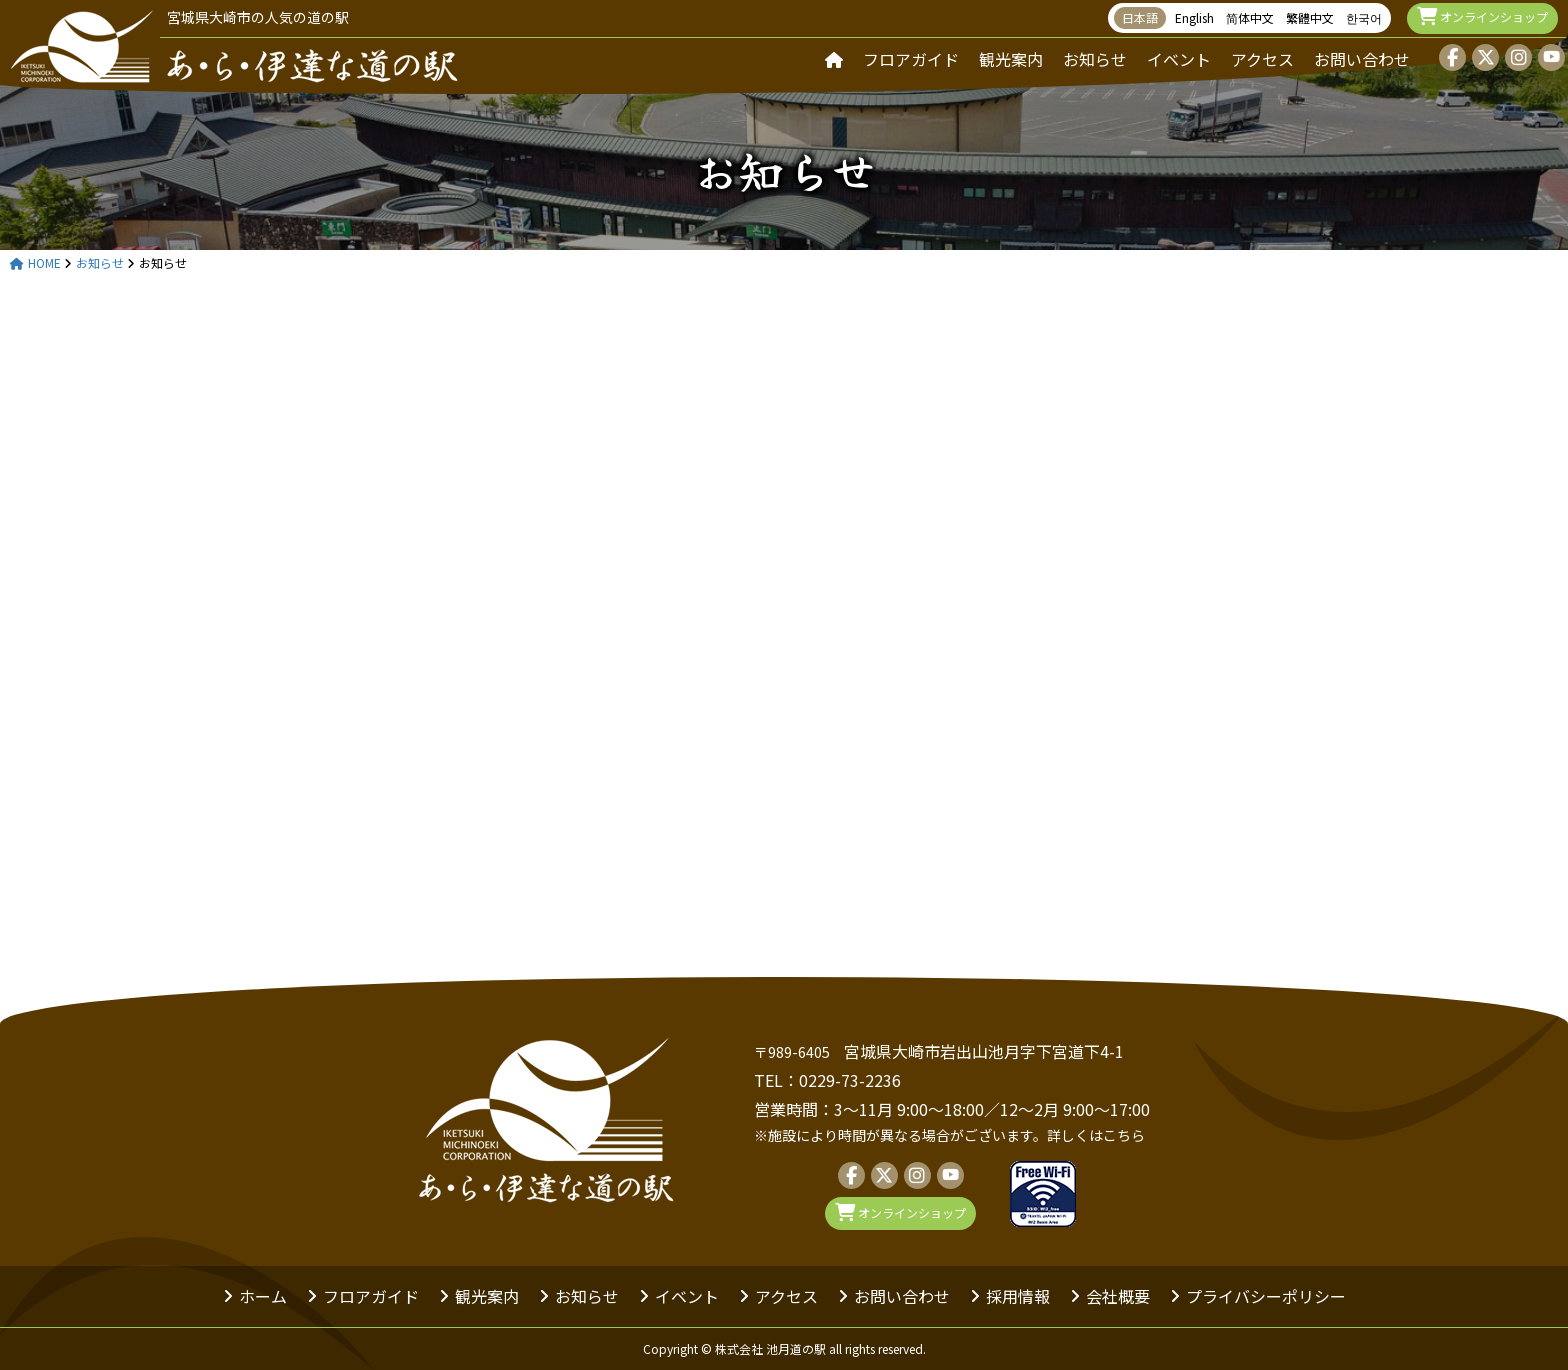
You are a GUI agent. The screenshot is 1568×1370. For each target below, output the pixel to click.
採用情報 (1018, 1296)
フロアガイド (911, 59)
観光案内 (1011, 59)
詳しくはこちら (1096, 1135)
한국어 (1364, 17)
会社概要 (1118, 1296)
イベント (1179, 59)
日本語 (1140, 17)
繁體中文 (1310, 17)
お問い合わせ (1362, 59)
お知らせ (1095, 59)
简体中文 (1250, 17)
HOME (35, 263)
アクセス (1262, 59)
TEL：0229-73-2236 (827, 1080)
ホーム (263, 1296)
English (1194, 17)
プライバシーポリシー (1266, 1296)
